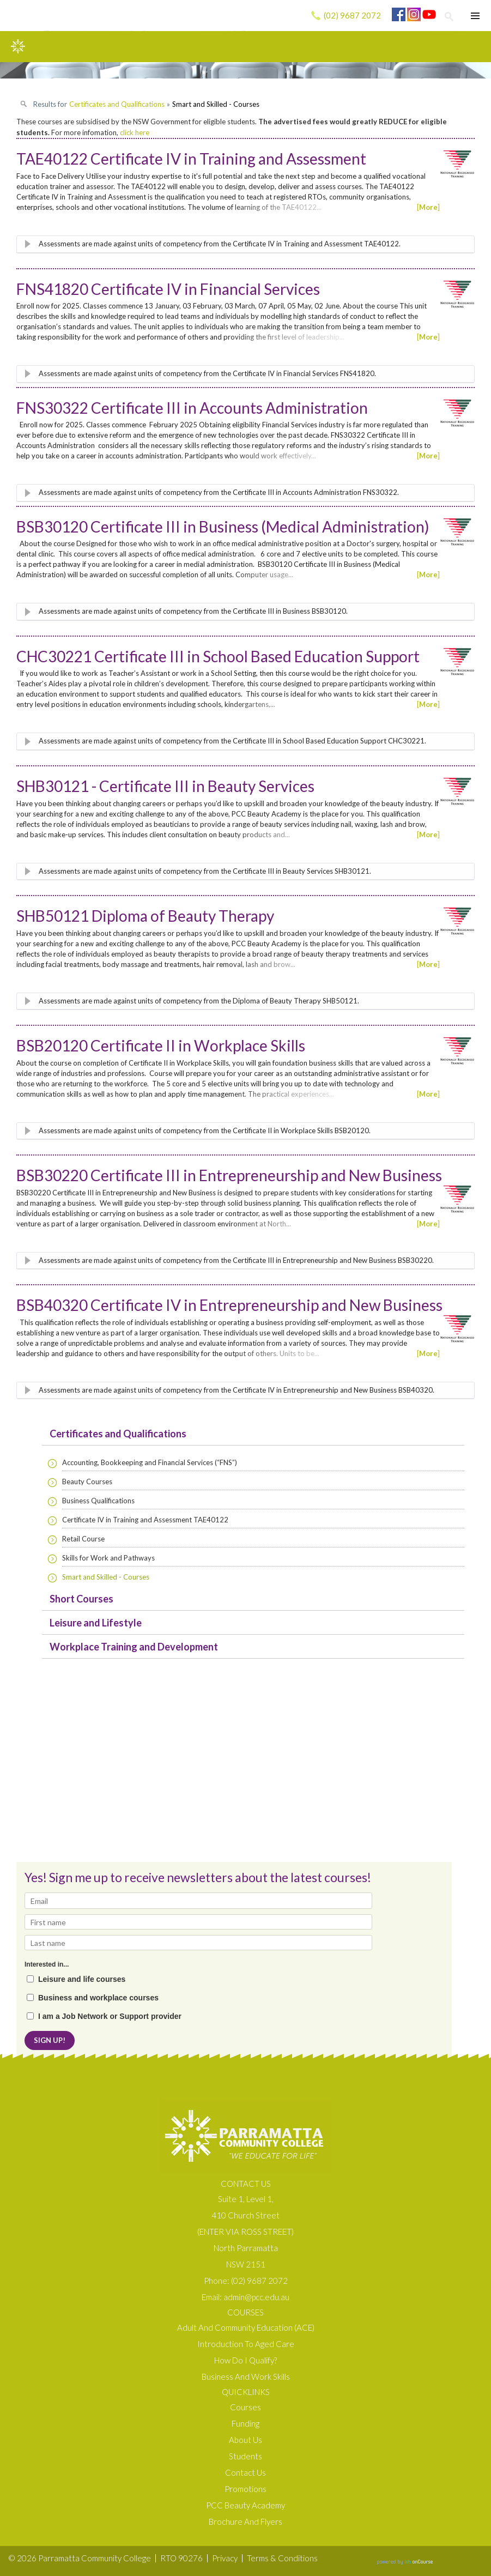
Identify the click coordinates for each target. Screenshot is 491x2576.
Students (245, 2456)
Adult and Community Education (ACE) (245, 2327)
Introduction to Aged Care (245, 2344)
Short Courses (81, 1599)
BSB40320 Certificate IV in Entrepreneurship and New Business (229, 1305)
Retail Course (83, 1538)
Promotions (245, 2489)
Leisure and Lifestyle (96, 1623)
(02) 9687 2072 (352, 15)
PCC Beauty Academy (245, 2505)
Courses (245, 2407)
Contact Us (245, 2472)
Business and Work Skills (246, 2376)
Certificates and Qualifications (118, 1434)
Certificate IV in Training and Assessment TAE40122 (145, 1519)
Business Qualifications (98, 1500)
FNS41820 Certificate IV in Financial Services (168, 289)
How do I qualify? (245, 2360)
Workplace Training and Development (134, 1647)
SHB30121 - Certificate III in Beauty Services (165, 786)
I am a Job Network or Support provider (109, 2016)
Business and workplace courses (98, 1998)
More (428, 207)
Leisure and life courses (81, 1979)
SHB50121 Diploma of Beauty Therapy (145, 915)
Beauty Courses (87, 1481)
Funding (245, 2423)
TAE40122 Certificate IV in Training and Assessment (191, 158)
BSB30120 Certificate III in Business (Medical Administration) (222, 526)
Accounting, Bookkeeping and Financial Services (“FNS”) (149, 1462)
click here (134, 132)
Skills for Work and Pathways (108, 1557)
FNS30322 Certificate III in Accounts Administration (192, 407)
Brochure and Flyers (245, 2521)
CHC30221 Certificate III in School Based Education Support (218, 656)
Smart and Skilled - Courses (105, 1577)
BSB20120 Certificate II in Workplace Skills (160, 1045)
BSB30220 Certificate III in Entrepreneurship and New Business (229, 1175)
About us (245, 2440)
